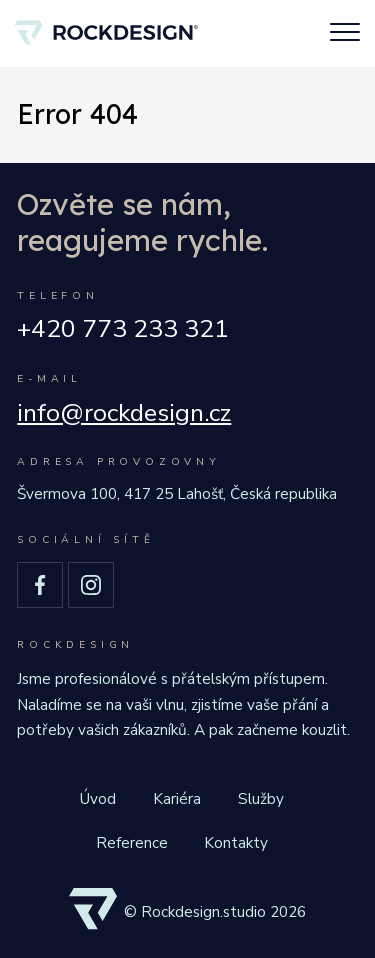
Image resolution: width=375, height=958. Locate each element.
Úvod (98, 798)
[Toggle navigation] (345, 34)
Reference (132, 842)
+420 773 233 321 (123, 329)
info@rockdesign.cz (124, 413)
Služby (261, 798)
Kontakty (236, 842)
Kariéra (177, 798)
